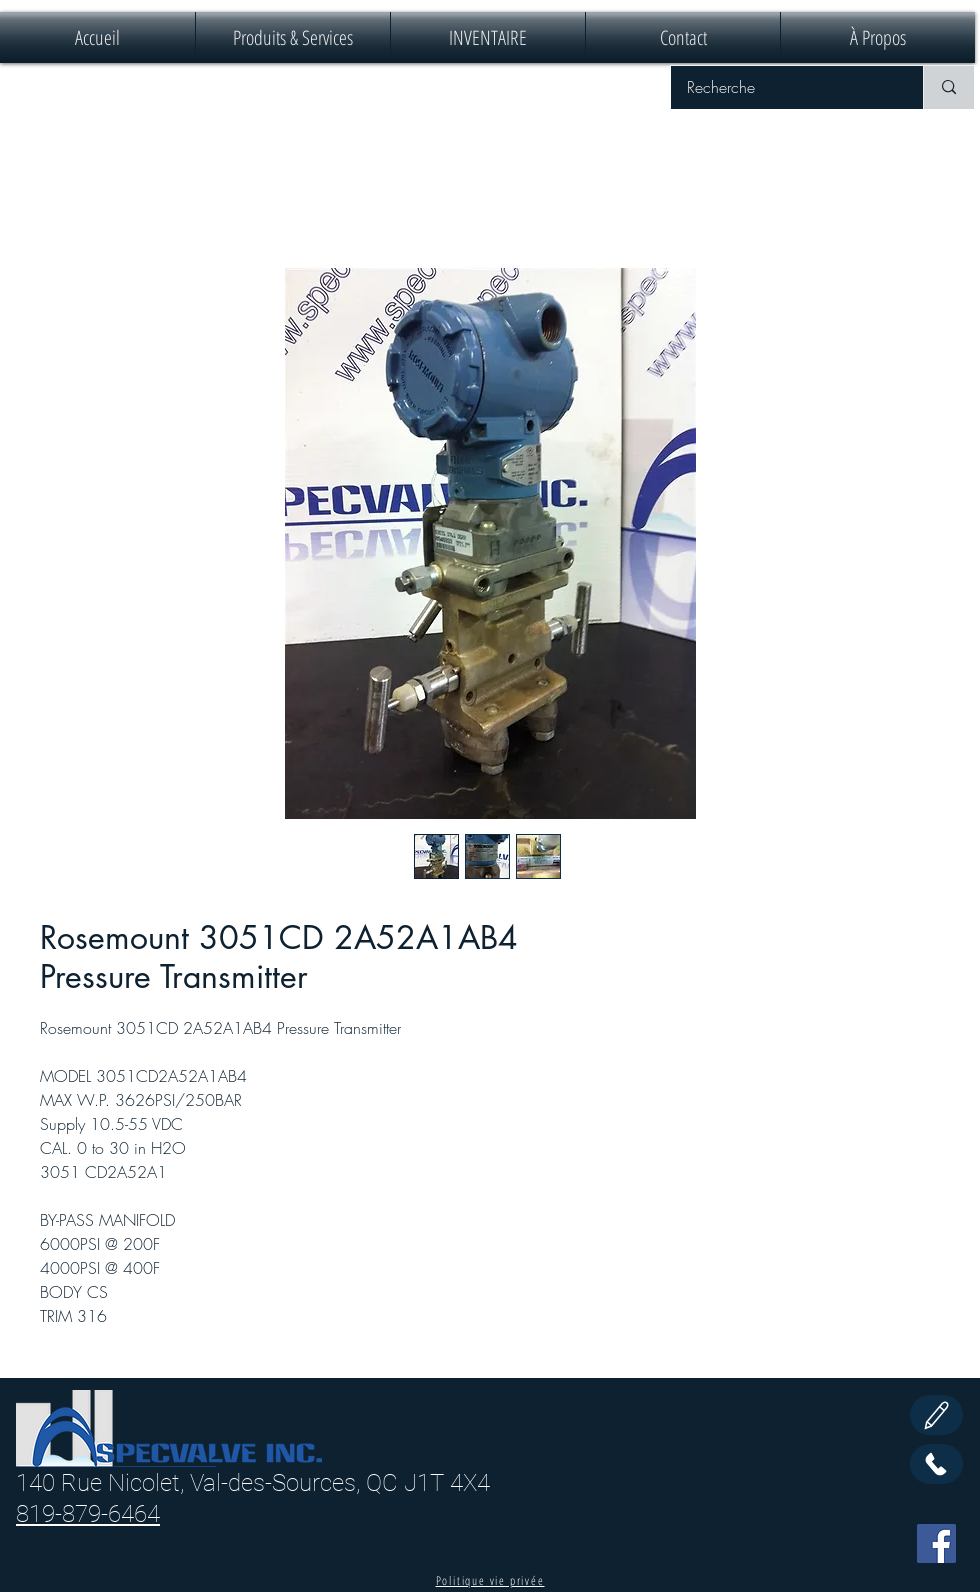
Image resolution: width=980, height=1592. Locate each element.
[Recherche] (784, 87)
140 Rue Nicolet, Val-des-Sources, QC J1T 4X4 (253, 1483)
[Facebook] (936, 1543)
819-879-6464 (88, 1514)
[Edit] (936, 1415)
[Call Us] (936, 1464)
